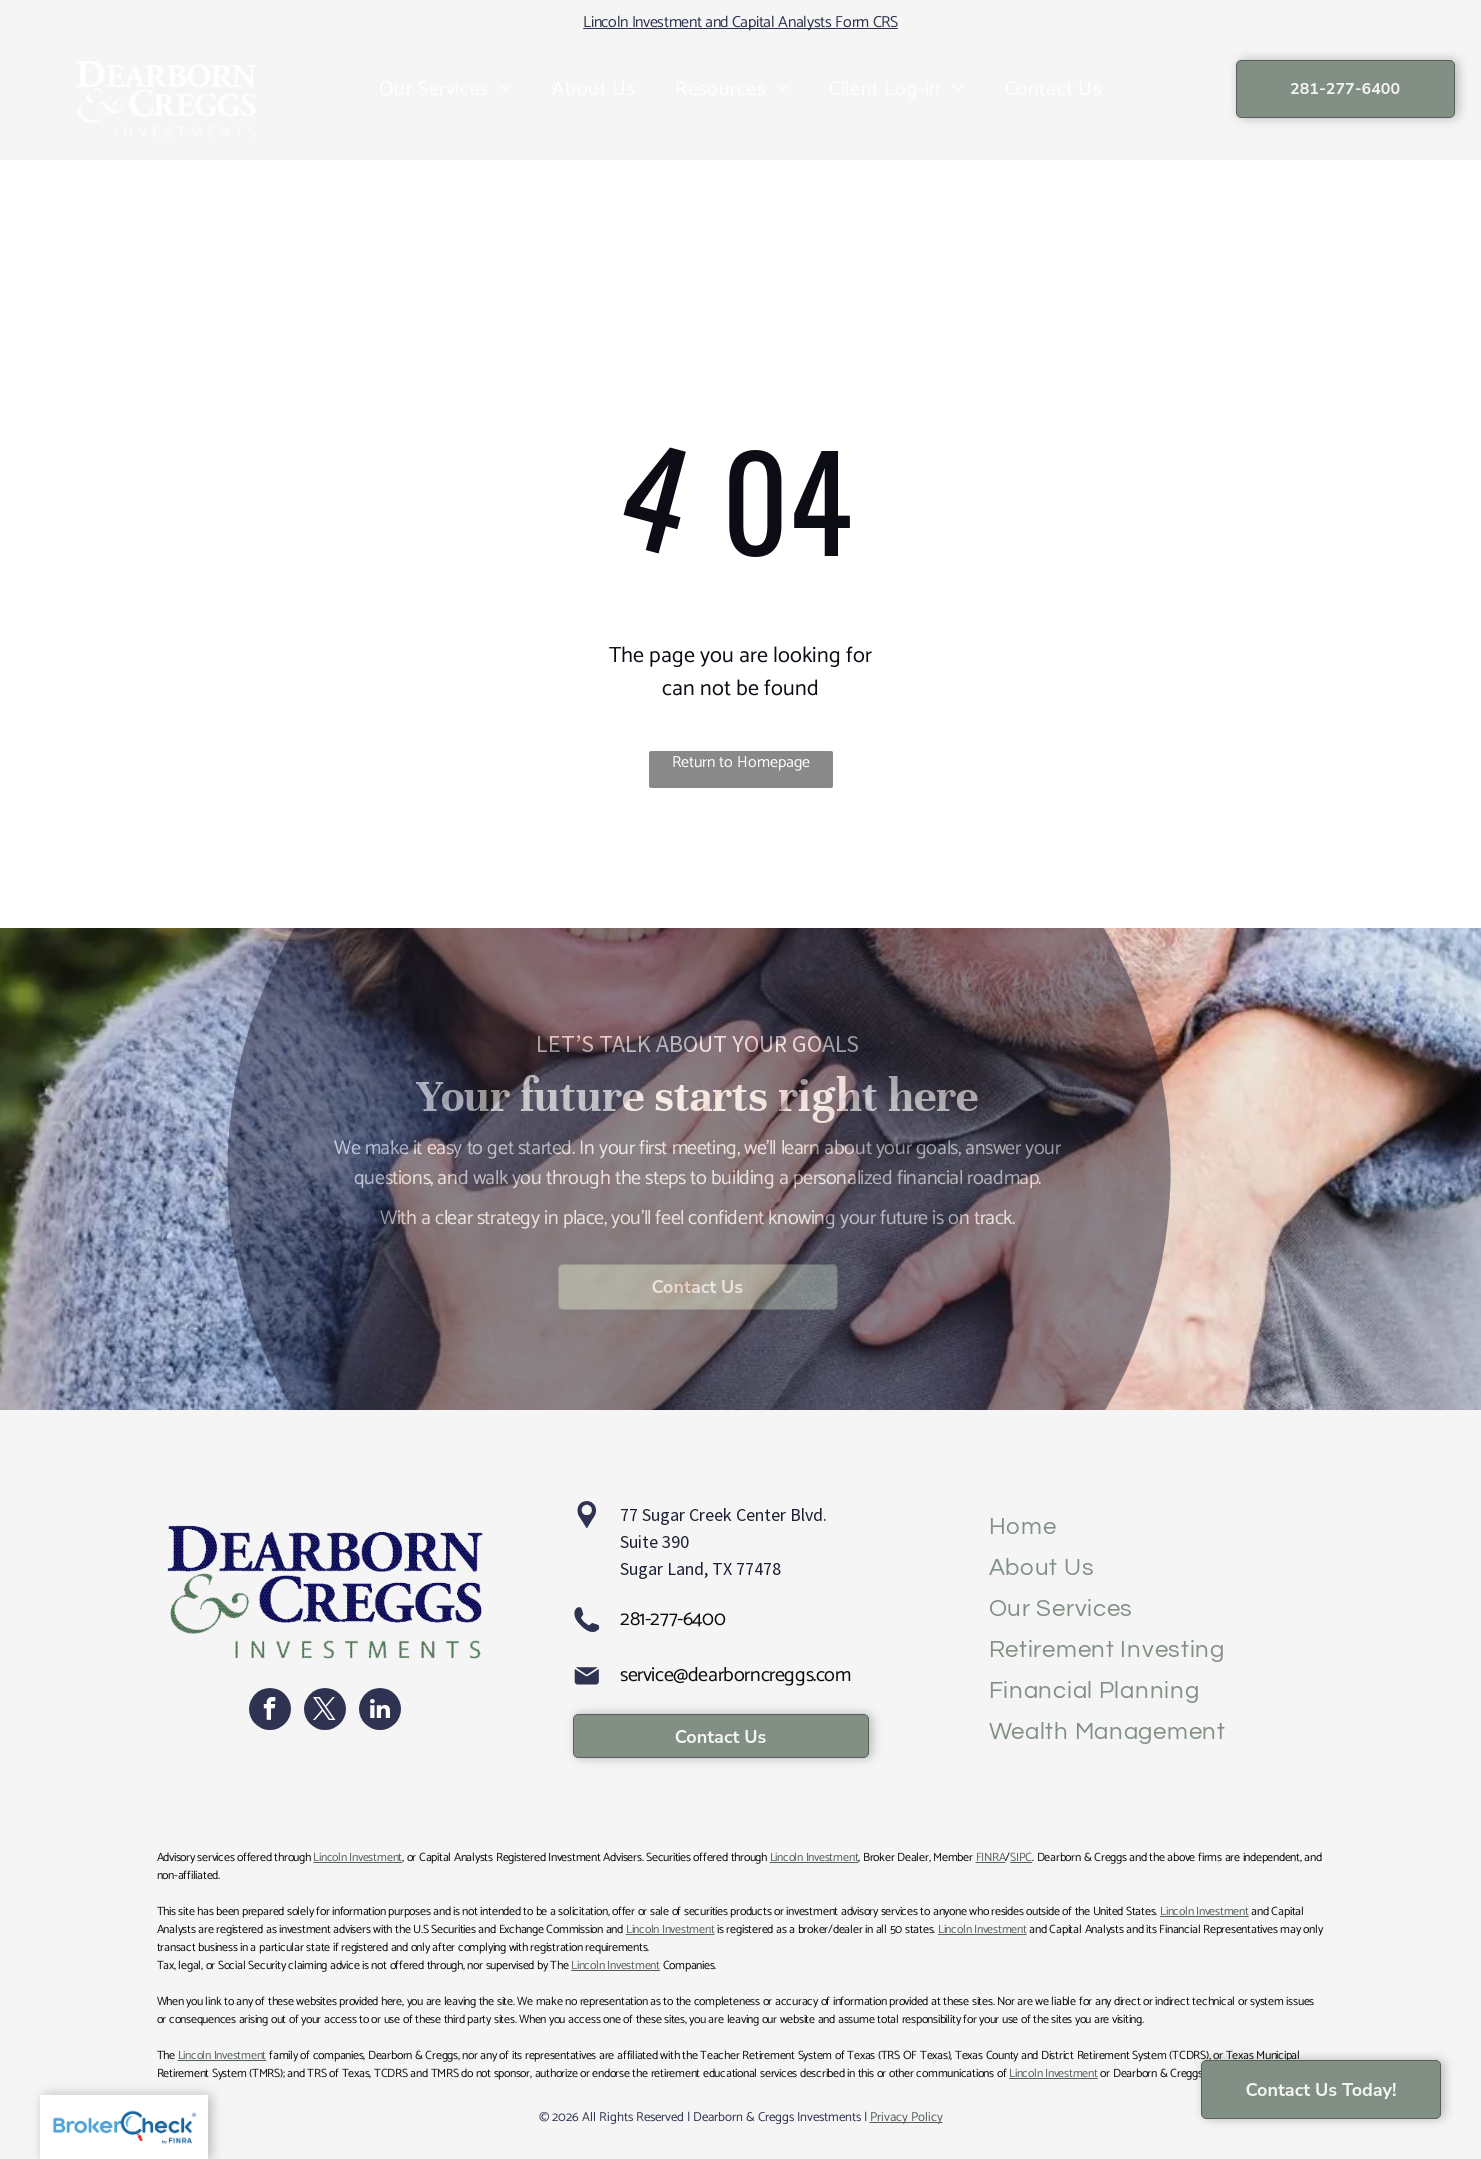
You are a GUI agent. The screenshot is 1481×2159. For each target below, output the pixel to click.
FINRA (991, 1857)
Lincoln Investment (357, 1857)
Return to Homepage (741, 763)
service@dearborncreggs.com (735, 1675)
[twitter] (325, 1711)
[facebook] (270, 1711)
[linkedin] (380, 1711)
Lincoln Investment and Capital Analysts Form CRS (740, 22)
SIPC (1021, 1857)
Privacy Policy (906, 2117)
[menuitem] (446, 90)
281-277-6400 (672, 1619)
